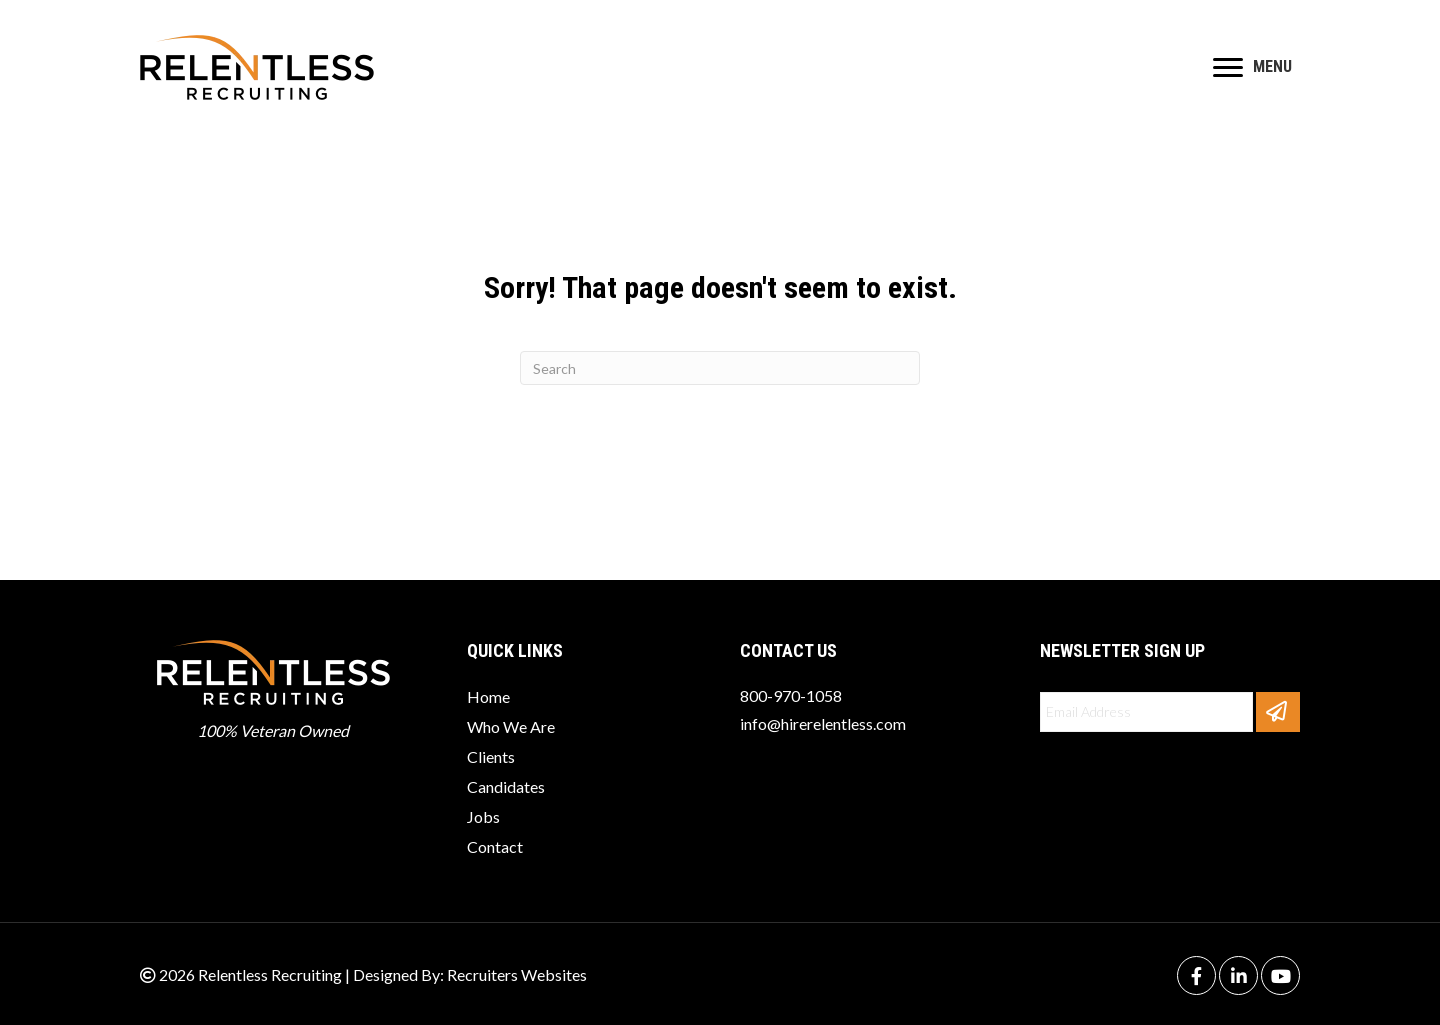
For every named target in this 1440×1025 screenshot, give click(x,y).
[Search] (720, 368)
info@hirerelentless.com (823, 723)
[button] (1278, 712)
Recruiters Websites (517, 974)
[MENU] (1252, 68)
